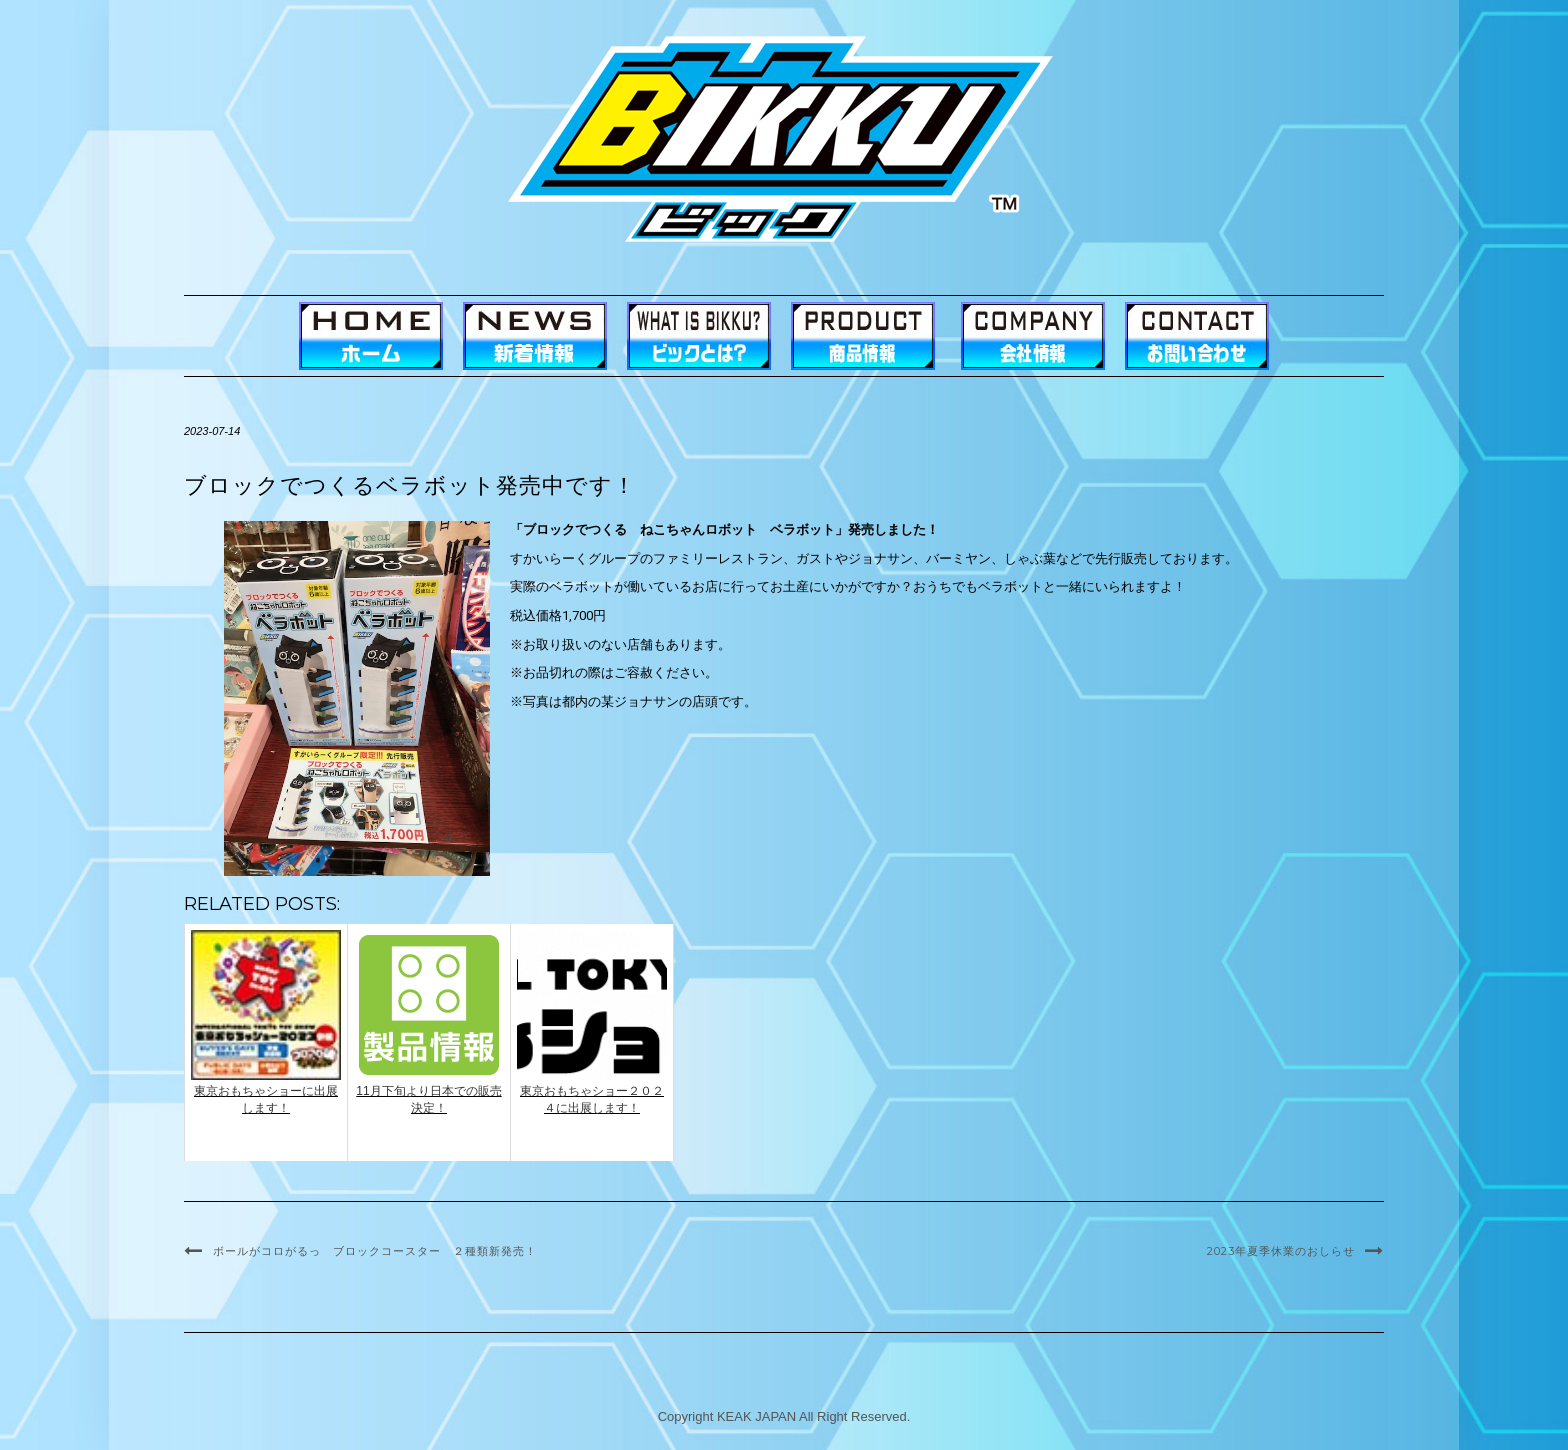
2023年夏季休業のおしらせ (1281, 1251)
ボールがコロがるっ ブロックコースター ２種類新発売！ (375, 1251)
